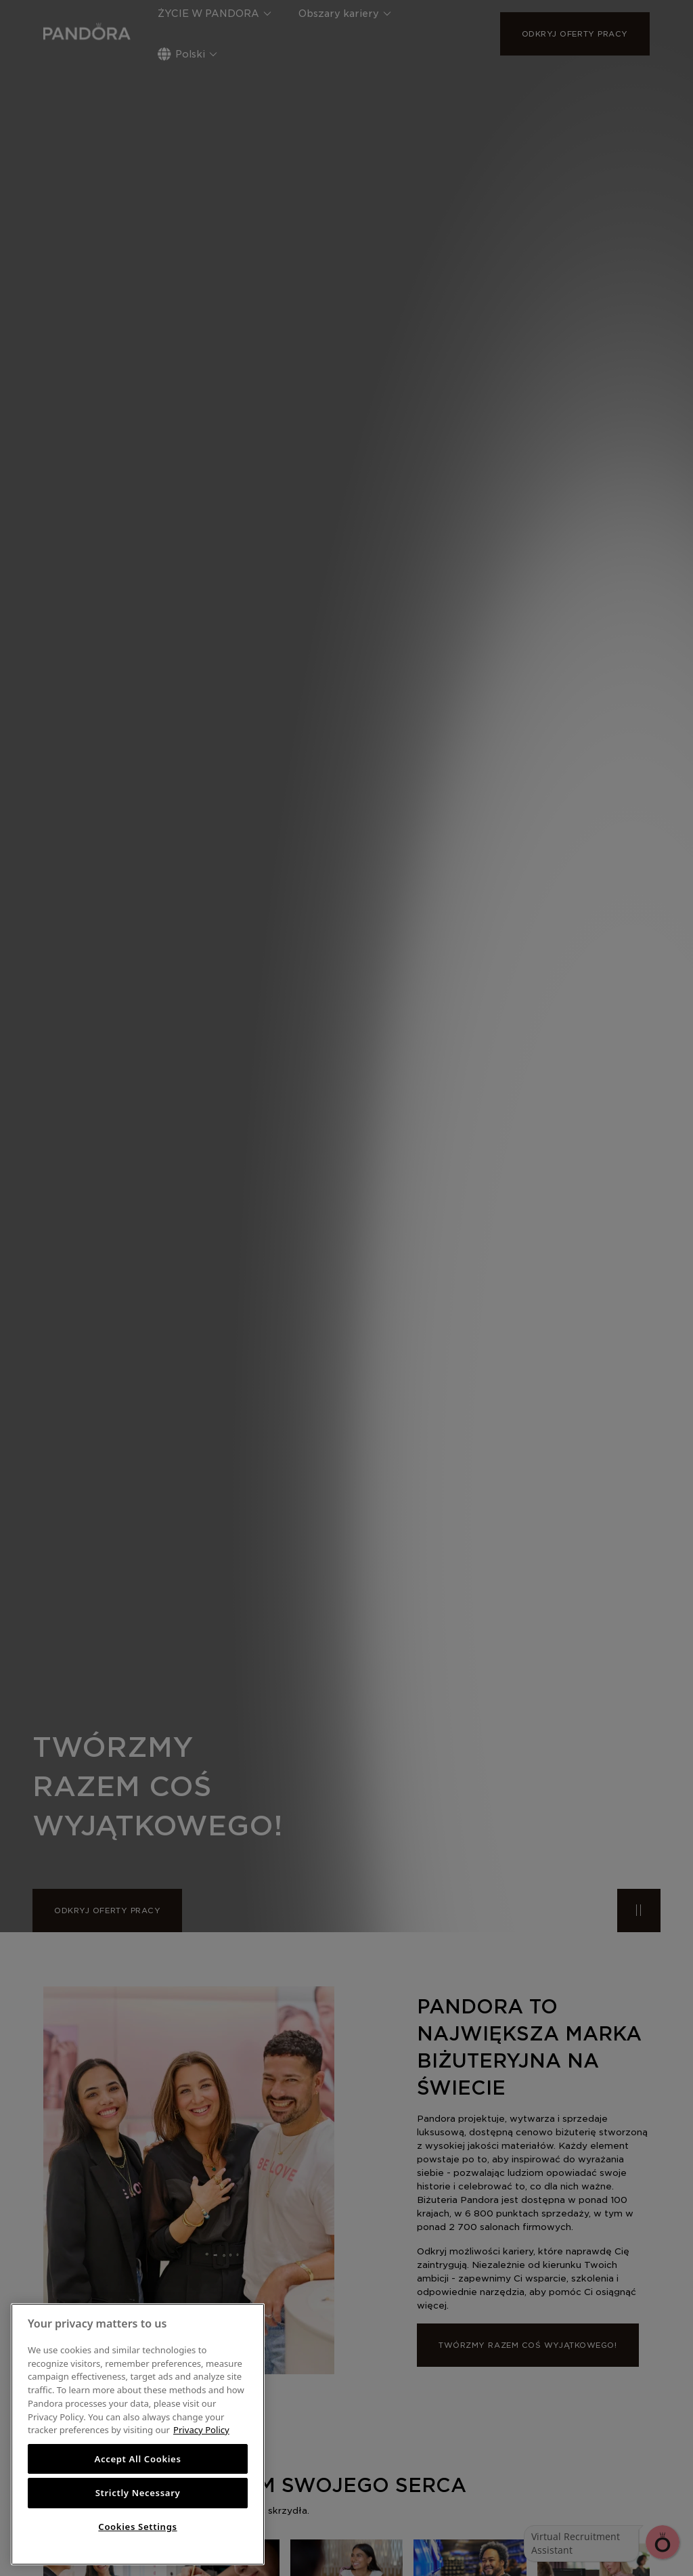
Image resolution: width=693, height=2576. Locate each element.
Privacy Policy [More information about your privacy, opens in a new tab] (201, 2430)
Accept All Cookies (137, 2459)
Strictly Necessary (138, 2493)
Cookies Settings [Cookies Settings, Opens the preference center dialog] (137, 2526)
